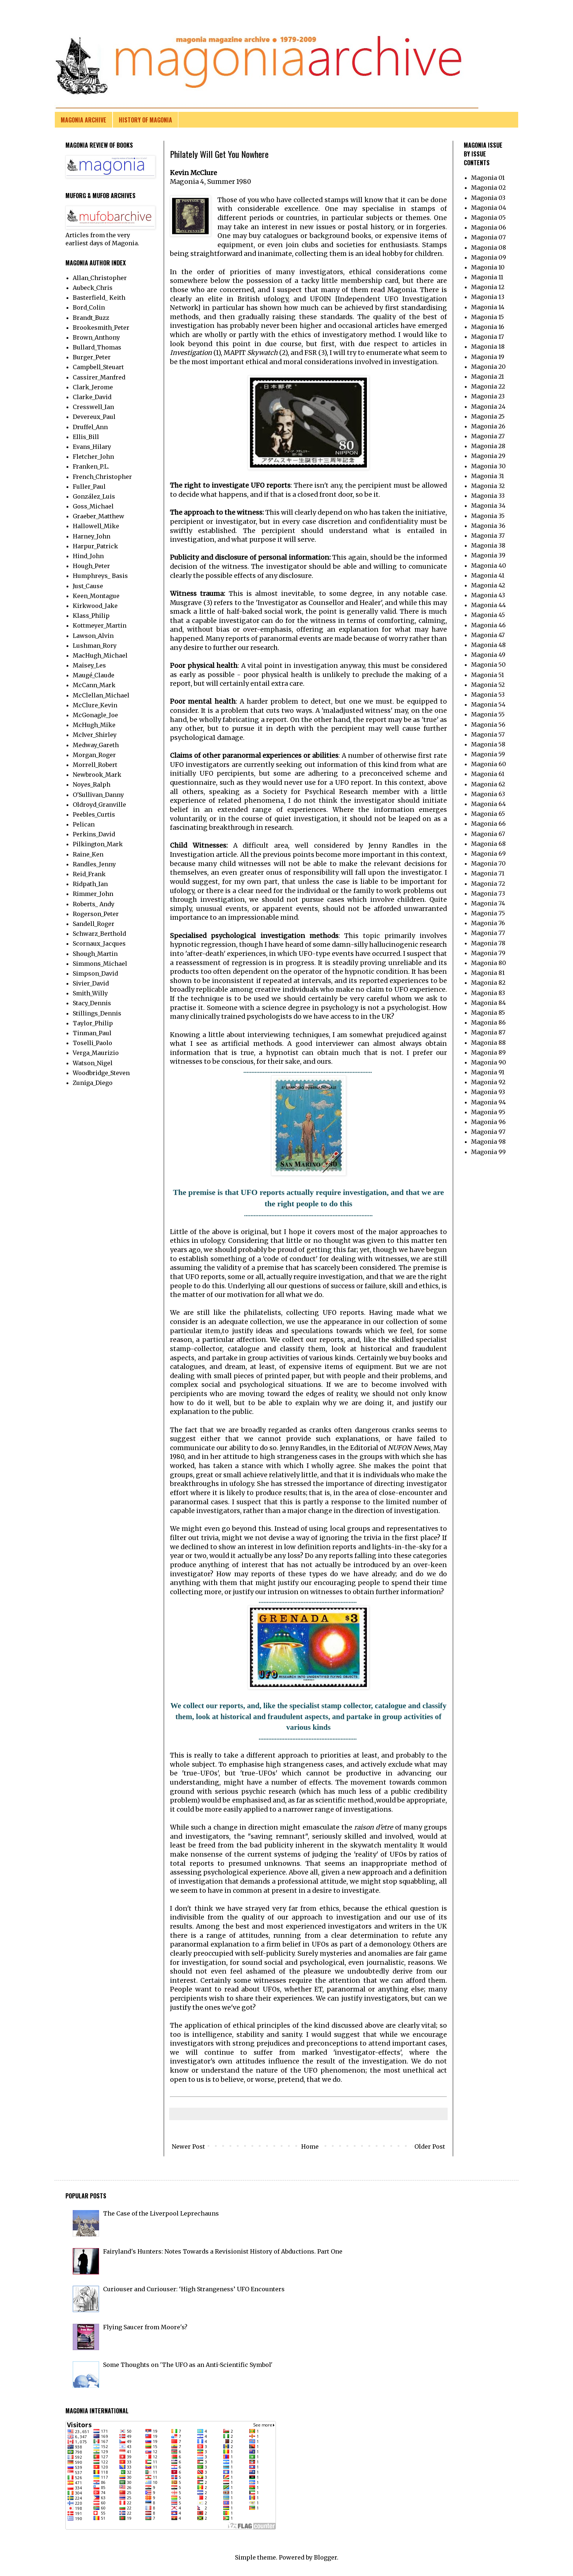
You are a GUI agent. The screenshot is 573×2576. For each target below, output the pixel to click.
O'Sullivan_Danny (98, 794)
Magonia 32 (488, 485)
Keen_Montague (96, 595)
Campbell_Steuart (98, 367)
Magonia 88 (488, 1042)
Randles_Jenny (94, 864)
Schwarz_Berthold (99, 933)
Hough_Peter (91, 566)
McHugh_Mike (94, 725)
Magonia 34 (488, 505)
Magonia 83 (488, 992)
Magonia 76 (488, 923)
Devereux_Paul (94, 416)
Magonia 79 (488, 953)
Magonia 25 (488, 416)
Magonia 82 (488, 982)
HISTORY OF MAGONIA (145, 120)
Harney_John (91, 536)
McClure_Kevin (95, 705)
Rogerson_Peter (96, 914)
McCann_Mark (94, 685)
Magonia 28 (488, 446)
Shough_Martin (95, 953)
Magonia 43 (488, 595)
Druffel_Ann (90, 427)
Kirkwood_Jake (95, 605)
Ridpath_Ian (90, 884)
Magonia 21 (487, 376)
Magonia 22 (488, 386)
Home (310, 2146)
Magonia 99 (488, 1151)
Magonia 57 (488, 734)
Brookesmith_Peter (101, 327)
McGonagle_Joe (95, 715)
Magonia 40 (488, 565)
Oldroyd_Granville (99, 804)
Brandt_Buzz (91, 317)
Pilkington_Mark (98, 844)
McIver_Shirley (95, 734)
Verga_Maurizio (96, 1052)
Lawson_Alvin (93, 635)
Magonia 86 (488, 1022)
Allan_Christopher (100, 277)
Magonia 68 (488, 843)
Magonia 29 (488, 455)
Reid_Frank (89, 874)
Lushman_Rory (95, 645)
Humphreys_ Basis (100, 575)
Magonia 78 (488, 943)
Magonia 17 (487, 336)
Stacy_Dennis (92, 1003)
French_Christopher (102, 476)
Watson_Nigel (93, 1063)
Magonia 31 (487, 476)
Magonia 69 (488, 853)
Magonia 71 (487, 873)
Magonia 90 (488, 1062)
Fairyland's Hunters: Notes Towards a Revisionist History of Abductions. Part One (222, 2251)
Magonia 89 (488, 1052)
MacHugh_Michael (100, 655)
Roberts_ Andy (93, 904)
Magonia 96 (488, 1122)
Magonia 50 (488, 664)
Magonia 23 (488, 396)
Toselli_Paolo (92, 1043)
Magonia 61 (487, 774)
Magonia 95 (488, 1112)
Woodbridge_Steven (101, 1073)
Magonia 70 (488, 863)
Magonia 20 (488, 366)
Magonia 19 (487, 356)
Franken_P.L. (91, 466)
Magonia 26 (488, 426)
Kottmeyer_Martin (99, 625)
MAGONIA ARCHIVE (83, 120)
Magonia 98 (488, 1141)
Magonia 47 (488, 635)
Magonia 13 (487, 296)
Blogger (325, 2557)
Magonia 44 (488, 605)
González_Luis (94, 496)
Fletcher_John (93, 456)
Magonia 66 (488, 823)
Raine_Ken (88, 854)
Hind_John (88, 556)
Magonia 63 (488, 794)
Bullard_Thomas (97, 347)
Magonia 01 (488, 177)
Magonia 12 (487, 287)
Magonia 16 (487, 326)
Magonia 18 (488, 346)
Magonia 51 (487, 674)
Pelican (84, 824)
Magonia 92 (488, 1082)
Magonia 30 (488, 466)
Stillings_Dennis (97, 1013)
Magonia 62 (488, 784)
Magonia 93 (488, 1092)
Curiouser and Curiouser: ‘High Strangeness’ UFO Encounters (194, 2289)
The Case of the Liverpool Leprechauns (161, 2213)
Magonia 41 (487, 575)
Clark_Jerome (93, 387)
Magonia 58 (488, 744)
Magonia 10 (488, 267)
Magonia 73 (488, 893)
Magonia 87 (488, 1032)
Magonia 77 (488, 933)
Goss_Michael (93, 506)
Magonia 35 (488, 515)
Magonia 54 (488, 704)
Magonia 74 (488, 903)
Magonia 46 (488, 625)
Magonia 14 (487, 307)
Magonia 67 (488, 833)
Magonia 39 (488, 555)
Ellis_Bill (86, 436)
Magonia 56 (488, 724)
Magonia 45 (488, 615)
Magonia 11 (487, 277)
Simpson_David (95, 973)
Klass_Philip (91, 615)
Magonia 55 (488, 714)
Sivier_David (91, 983)
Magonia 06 (488, 227)
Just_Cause (88, 586)
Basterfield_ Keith (99, 297)
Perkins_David (94, 834)
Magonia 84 (488, 1002)
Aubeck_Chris (93, 287)
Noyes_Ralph (91, 784)
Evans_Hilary (92, 446)
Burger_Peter (92, 357)
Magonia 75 (488, 913)
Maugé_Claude (93, 675)
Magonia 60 (488, 764)
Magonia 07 (488, 237)
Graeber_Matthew (98, 516)
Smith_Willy (90, 993)
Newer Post (188, 2146)
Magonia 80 (488, 963)
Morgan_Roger (94, 755)
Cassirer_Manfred (99, 377)
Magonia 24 (488, 406)
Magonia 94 (488, 1102)
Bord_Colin (89, 307)
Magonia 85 (488, 1012)
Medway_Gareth (96, 745)
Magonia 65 (488, 813)
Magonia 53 (488, 694)
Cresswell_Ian (93, 407)
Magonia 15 (487, 317)
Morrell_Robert (95, 764)
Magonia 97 (488, 1131)
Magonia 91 (487, 1072)
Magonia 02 (488, 187)
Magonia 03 (488, 197)
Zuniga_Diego (93, 1082)
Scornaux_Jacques (99, 943)
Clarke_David (92, 397)
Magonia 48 (488, 644)
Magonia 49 (488, 654)
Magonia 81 (488, 972)
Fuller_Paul (89, 486)
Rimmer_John (93, 893)
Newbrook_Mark (97, 774)
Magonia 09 (488, 257)
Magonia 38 (488, 545)
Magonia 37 (488, 535)
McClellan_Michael (101, 695)
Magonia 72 (488, 883)
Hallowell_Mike (96, 526)
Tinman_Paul (92, 1033)
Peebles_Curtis (94, 814)
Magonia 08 (488, 247)
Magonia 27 (488, 436)
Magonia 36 (488, 525)
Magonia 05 (488, 217)
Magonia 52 (488, 684)
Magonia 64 (488, 803)
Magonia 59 (488, 754)
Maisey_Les (89, 665)
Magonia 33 (488, 495)
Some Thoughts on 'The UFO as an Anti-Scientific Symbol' (188, 2364)
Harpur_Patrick (95, 546)
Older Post (429, 2146)
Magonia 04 (488, 207)
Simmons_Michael (100, 963)
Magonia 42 (488, 585)
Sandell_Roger (93, 923)
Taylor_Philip (93, 1023)
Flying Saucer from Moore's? (145, 2327)
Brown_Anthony (96, 337)
